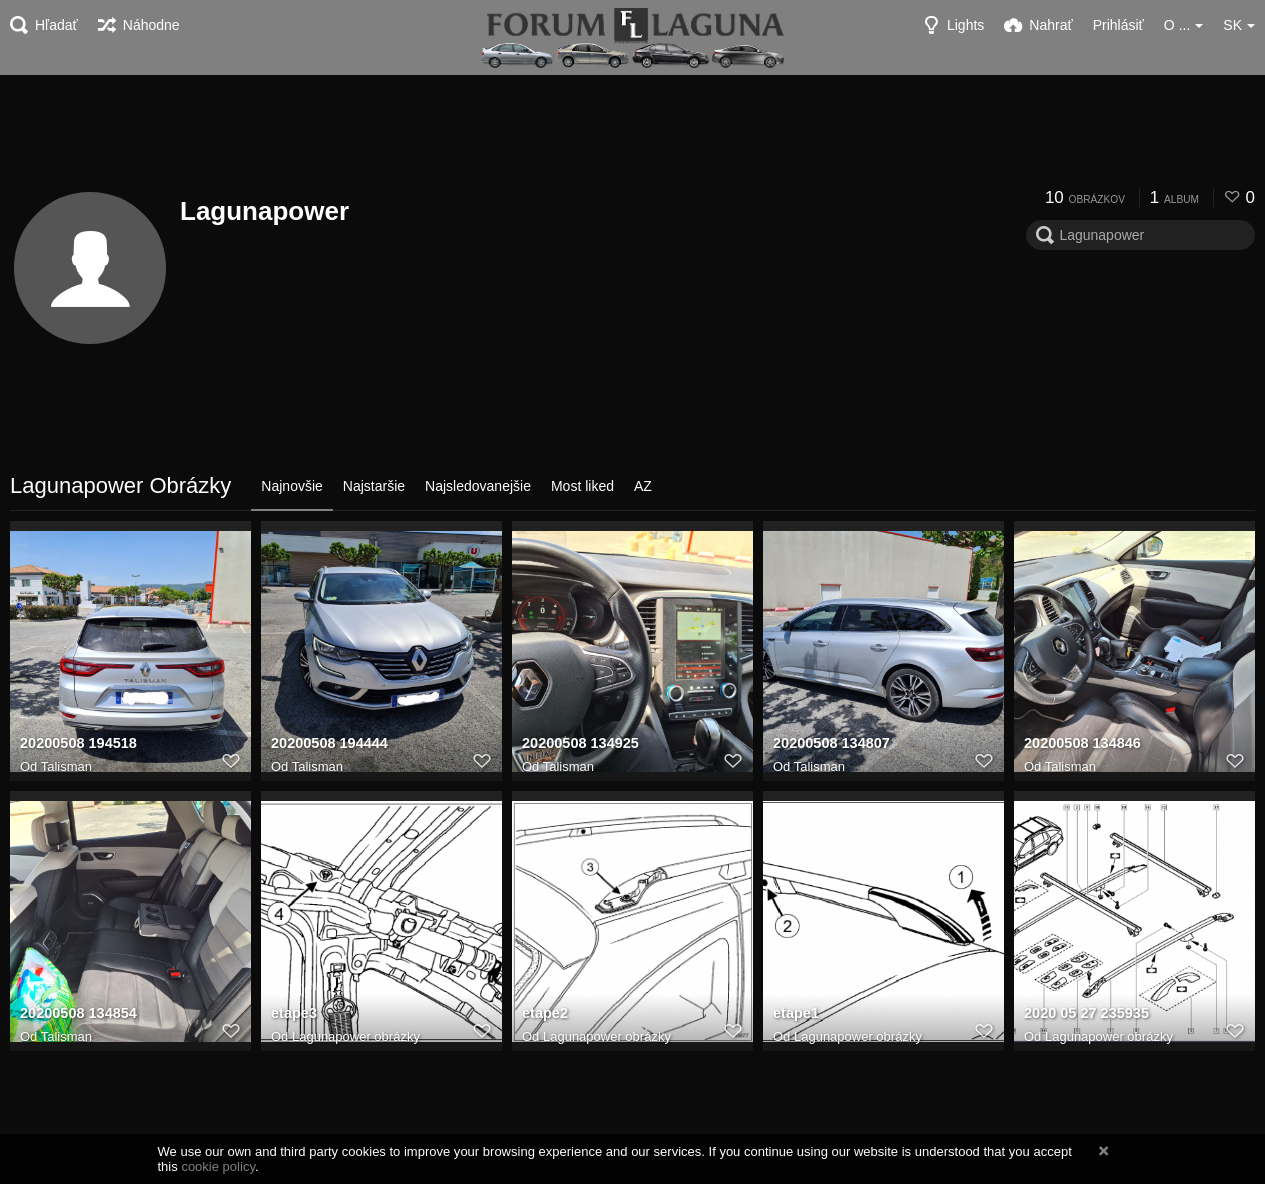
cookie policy (218, 1166)
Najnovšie (291, 486)
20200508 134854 (76, 1015)
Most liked (582, 486)
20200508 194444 (327, 745)
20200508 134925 (578, 745)
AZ (643, 486)
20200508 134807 (829, 745)
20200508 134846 (1080, 745)
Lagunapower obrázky (356, 1036)
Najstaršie (374, 486)
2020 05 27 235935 (1084, 1015)
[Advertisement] (633, 130)
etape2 (544, 1015)
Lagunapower (264, 211)
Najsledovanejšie (478, 486)
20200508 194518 (76, 745)
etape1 (795, 1015)
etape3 (293, 1015)
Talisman (66, 766)
